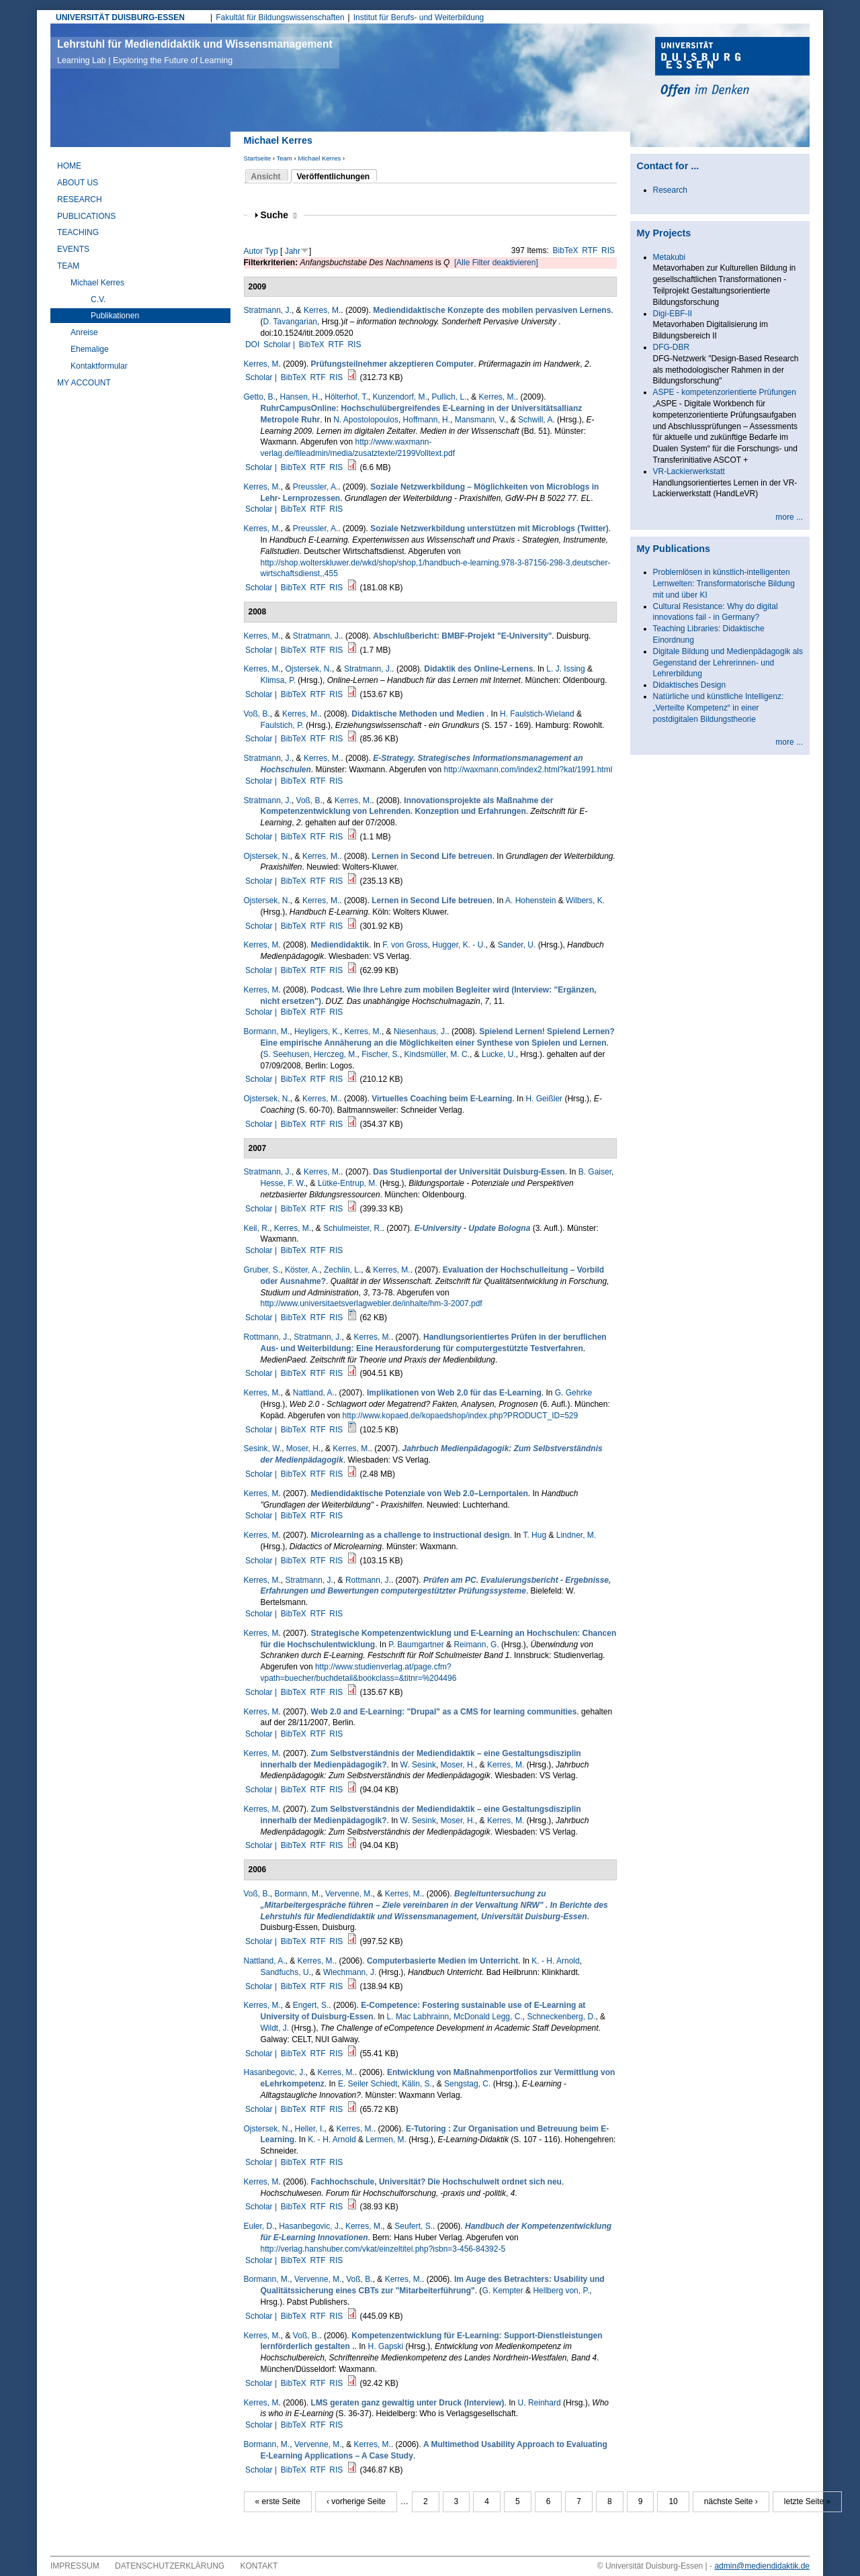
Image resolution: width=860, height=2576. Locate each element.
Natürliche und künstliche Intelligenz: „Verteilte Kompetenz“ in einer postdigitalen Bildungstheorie (718, 708)
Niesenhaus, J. (420, 1031)
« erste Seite (277, 2501)
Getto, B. (259, 397)
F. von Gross (404, 945)
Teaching (78, 232)
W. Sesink (418, 1764)
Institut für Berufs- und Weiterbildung (418, 17)
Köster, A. (302, 1270)
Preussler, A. (315, 487)
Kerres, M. (322, 310)
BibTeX (565, 250)
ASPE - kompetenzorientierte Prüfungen (724, 392)
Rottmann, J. (267, 1337)
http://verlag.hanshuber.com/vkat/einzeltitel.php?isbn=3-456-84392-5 (383, 2249)
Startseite (257, 158)
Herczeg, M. (335, 1054)
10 (673, 2501)
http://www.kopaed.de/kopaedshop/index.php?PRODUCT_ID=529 (460, 1415)
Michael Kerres (319, 158)
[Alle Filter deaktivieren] (496, 262)
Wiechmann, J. (349, 1972)
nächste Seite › (731, 2501)
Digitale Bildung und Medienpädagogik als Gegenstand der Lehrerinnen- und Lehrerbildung (728, 663)
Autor (253, 251)
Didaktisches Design (689, 685)
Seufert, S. (413, 2226)
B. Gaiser (594, 1172)
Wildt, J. (275, 2028)
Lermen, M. (386, 2139)
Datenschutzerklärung (169, 2566)
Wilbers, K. (585, 900)
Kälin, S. (417, 2083)
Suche (279, 215)
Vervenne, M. (349, 1893)
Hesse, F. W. (283, 1183)
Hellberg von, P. (561, 2290)
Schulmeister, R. (352, 1228)
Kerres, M (261, 364)
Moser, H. (303, 1448)
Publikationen (115, 315)
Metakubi (669, 257)
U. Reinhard (539, 2402)
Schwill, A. (536, 419)
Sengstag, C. (467, 2083)
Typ (271, 251)
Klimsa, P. (278, 680)
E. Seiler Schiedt (368, 2083)
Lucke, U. (499, 1054)
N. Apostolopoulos (365, 419)
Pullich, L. (448, 397)
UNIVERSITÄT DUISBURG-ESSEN (120, 17)
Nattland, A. (314, 1392)
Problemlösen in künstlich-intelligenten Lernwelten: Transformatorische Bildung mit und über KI (724, 583)
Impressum (74, 2566)
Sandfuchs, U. (286, 1972)
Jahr (292, 251)
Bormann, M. (267, 1031)
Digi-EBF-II (673, 313)
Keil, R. (257, 1228)
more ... (789, 517)
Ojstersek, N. (309, 669)
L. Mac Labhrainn (418, 2016)
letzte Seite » (807, 2501)
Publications (86, 216)
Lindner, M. (576, 1535)
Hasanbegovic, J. (275, 2072)
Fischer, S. (380, 1054)
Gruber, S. (262, 1270)
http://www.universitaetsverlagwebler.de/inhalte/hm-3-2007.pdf (371, 1303)
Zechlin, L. (342, 1270)
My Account (84, 382)
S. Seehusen (286, 1054)
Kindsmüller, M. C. (437, 1054)
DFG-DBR (671, 347)
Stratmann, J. (268, 310)
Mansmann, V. (480, 419)
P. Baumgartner (416, 1644)
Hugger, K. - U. (458, 945)
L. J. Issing (565, 669)
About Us (77, 182)
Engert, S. (311, 2005)
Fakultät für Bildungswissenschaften (280, 17)
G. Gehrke (573, 1392)
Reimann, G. (476, 1644)
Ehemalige (90, 349)
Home (69, 166)
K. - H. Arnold (555, 1961)
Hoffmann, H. (426, 419)
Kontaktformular (99, 366)
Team (284, 158)
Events (73, 249)
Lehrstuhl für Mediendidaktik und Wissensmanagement (195, 51)
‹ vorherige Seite (356, 2501)
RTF (589, 250)
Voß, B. (257, 714)
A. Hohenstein (530, 900)
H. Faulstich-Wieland (537, 714)
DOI (252, 344)
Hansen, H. (300, 397)
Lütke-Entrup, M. (348, 1183)
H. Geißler (543, 1098)
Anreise (84, 332)
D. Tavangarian (290, 321)
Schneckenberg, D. (561, 2016)
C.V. (98, 299)
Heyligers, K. (317, 1031)
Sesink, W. (263, 1448)
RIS (608, 250)
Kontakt (259, 2566)
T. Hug (534, 1535)
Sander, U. (517, 945)
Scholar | (280, 344)
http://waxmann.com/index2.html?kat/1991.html (528, 769)
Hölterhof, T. (346, 397)
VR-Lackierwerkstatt (689, 471)
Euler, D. (259, 2226)
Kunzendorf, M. (399, 397)
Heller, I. (310, 2128)
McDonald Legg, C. (488, 2016)
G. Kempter (502, 2290)
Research (79, 199)
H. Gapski (386, 2346)
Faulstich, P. (282, 725)
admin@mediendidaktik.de (762, 2566)
